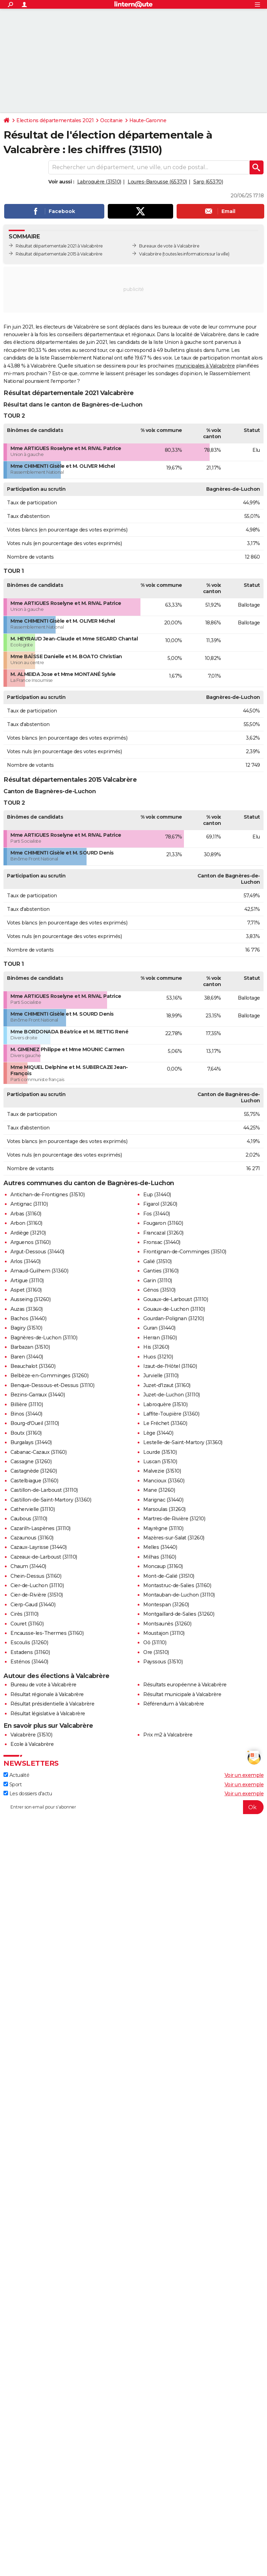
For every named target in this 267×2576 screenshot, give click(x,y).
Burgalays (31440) (31, 1442)
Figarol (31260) (160, 1204)
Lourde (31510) (160, 1452)
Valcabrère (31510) (31, 1735)
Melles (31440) (160, 1547)
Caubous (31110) (28, 1518)
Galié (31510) (157, 1261)
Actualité (16, 1775)
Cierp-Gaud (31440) (32, 1604)
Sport (12, 1784)
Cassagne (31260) (30, 1461)
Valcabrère (150, 254)
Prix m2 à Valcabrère (167, 1735)
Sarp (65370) (208, 182)
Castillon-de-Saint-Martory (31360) (50, 1500)
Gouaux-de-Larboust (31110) (175, 1299)
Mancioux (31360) (163, 1481)
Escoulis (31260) (29, 1642)
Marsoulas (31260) (164, 1509)
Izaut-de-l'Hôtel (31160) (170, 1366)
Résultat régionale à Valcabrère (47, 1694)
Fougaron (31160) (163, 1223)
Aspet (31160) (26, 1290)
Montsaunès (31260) (167, 1624)
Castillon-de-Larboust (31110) (44, 1490)
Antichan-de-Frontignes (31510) (47, 1194)
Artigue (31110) (27, 1280)
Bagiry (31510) (26, 1328)
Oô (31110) (154, 1642)
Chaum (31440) (28, 1566)
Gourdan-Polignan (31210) (173, 1318)
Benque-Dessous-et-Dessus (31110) (52, 1385)
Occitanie (111, 120)
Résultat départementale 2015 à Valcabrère (59, 254)
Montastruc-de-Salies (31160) (177, 1585)
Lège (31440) (158, 1433)
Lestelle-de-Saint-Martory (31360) (182, 1442)
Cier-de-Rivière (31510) (36, 1595)
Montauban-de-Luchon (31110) (179, 1595)
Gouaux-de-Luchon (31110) (174, 1309)
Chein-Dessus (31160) (35, 1576)
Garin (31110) (157, 1280)
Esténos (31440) (29, 1662)
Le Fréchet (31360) (165, 1423)
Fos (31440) (156, 1214)
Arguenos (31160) (30, 1242)
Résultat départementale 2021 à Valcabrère (59, 246)
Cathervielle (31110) (32, 1509)
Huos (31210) (158, 1357)
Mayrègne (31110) (163, 1528)
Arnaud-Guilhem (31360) (39, 1271)
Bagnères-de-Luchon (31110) (43, 1337)
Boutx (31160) (26, 1433)
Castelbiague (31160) (34, 1481)
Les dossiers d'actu (27, 1793)
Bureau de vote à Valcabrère (43, 1684)
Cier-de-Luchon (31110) (37, 1585)
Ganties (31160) (161, 1271)
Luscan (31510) (160, 1461)
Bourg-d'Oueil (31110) (34, 1423)
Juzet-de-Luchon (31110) (171, 1395)
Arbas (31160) (25, 1214)
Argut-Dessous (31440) (37, 1251)
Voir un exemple (244, 1775)
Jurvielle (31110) (161, 1375)
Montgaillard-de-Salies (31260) (178, 1614)
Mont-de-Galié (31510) (168, 1576)
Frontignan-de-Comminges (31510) (184, 1251)
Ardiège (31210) (28, 1233)
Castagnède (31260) (33, 1471)
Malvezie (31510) (162, 1471)
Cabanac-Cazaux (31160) (38, 1452)
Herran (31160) (160, 1337)
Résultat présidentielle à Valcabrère (52, 1704)
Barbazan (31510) (30, 1347)
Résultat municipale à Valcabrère (182, 1694)
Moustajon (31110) (164, 1633)
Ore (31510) (156, 1652)
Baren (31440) (26, 1357)
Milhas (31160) (159, 1557)
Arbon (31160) (26, 1223)
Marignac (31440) (163, 1500)
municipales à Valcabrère (205, 366)
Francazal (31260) (163, 1233)
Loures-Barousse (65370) (157, 182)
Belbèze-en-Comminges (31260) (49, 1375)
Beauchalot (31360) (32, 1366)
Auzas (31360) (26, 1309)
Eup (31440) (157, 1194)
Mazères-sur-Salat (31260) (173, 1538)
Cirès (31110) (24, 1614)
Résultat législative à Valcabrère (47, 1713)
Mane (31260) (159, 1490)
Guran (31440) (159, 1328)
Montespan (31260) (166, 1604)
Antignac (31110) (29, 1204)
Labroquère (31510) (99, 182)
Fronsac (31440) (161, 1242)
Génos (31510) (159, 1290)
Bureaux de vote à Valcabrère (169, 246)
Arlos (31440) (25, 1261)
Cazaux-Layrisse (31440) (38, 1547)
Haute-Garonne (148, 120)
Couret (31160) (26, 1624)
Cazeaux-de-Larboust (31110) (43, 1557)
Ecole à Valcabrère (32, 1744)
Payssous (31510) (163, 1662)
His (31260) (156, 1347)
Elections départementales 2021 (55, 120)
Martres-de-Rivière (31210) (174, 1518)
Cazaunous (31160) (32, 1538)
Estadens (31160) (30, 1652)
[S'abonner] (133, 1807)
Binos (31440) (26, 1414)
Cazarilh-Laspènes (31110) (40, 1528)
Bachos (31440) (28, 1318)
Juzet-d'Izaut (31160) (167, 1385)
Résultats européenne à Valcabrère (185, 1684)
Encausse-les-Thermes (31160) (46, 1633)
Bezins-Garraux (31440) (37, 1395)
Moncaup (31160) (163, 1566)
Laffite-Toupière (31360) (171, 1414)
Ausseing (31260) (30, 1299)
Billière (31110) (26, 1404)
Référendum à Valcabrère (173, 1704)
